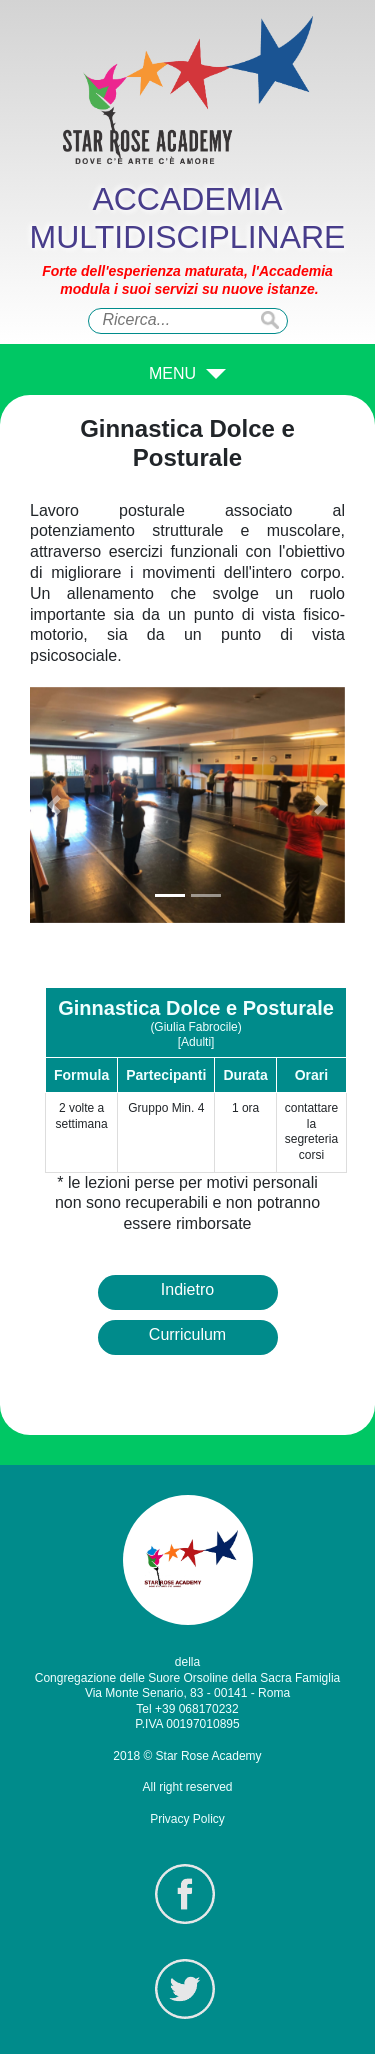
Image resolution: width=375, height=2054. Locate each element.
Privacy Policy (187, 1819)
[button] (53, 805)
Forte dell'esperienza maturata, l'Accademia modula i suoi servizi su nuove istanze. (187, 280)
